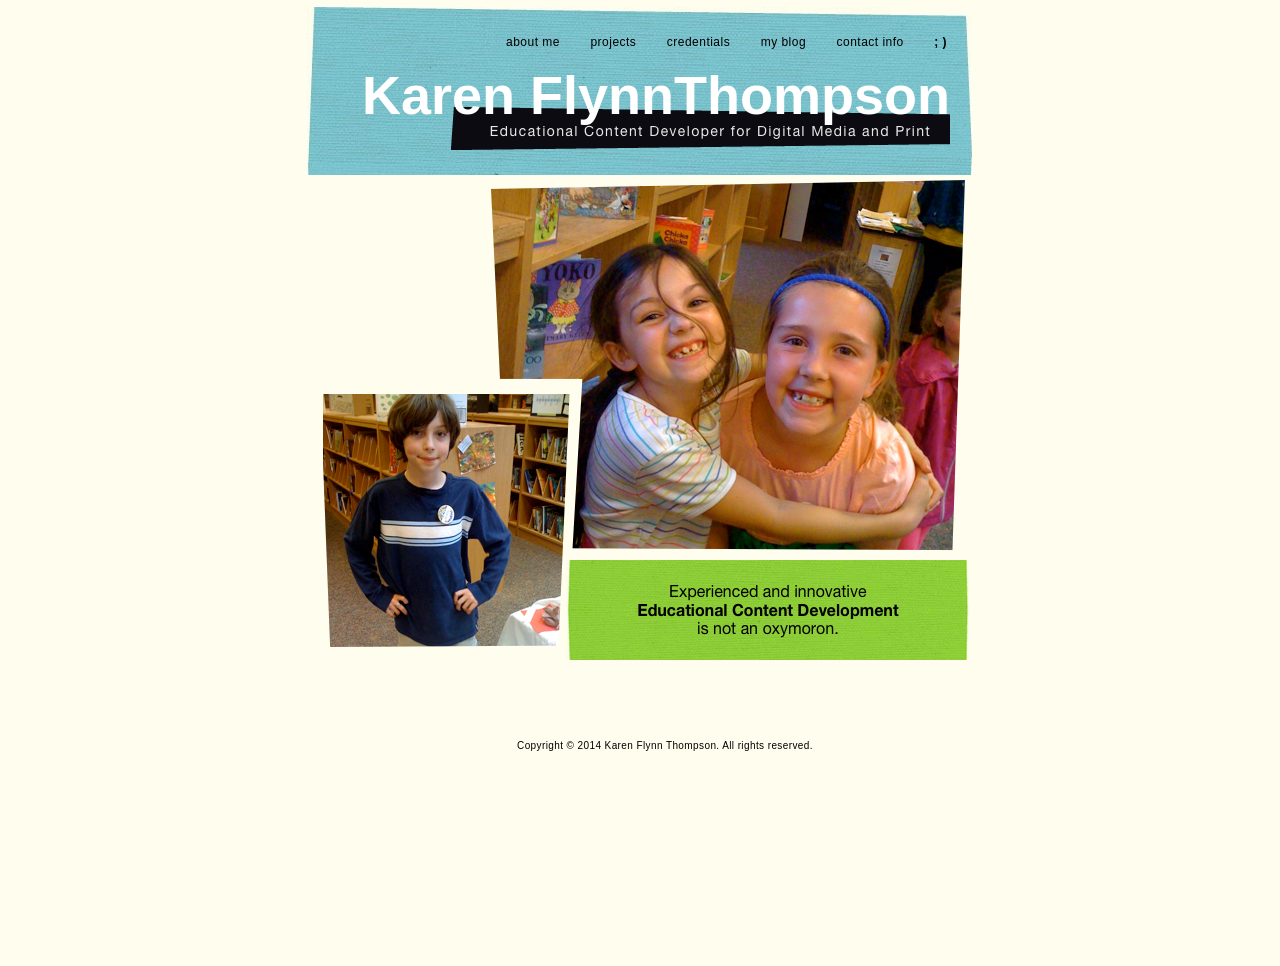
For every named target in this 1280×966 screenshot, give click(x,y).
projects (613, 42)
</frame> (868, 836)
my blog (783, 42)
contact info (870, 42)
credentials (698, 42)
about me (533, 42)
